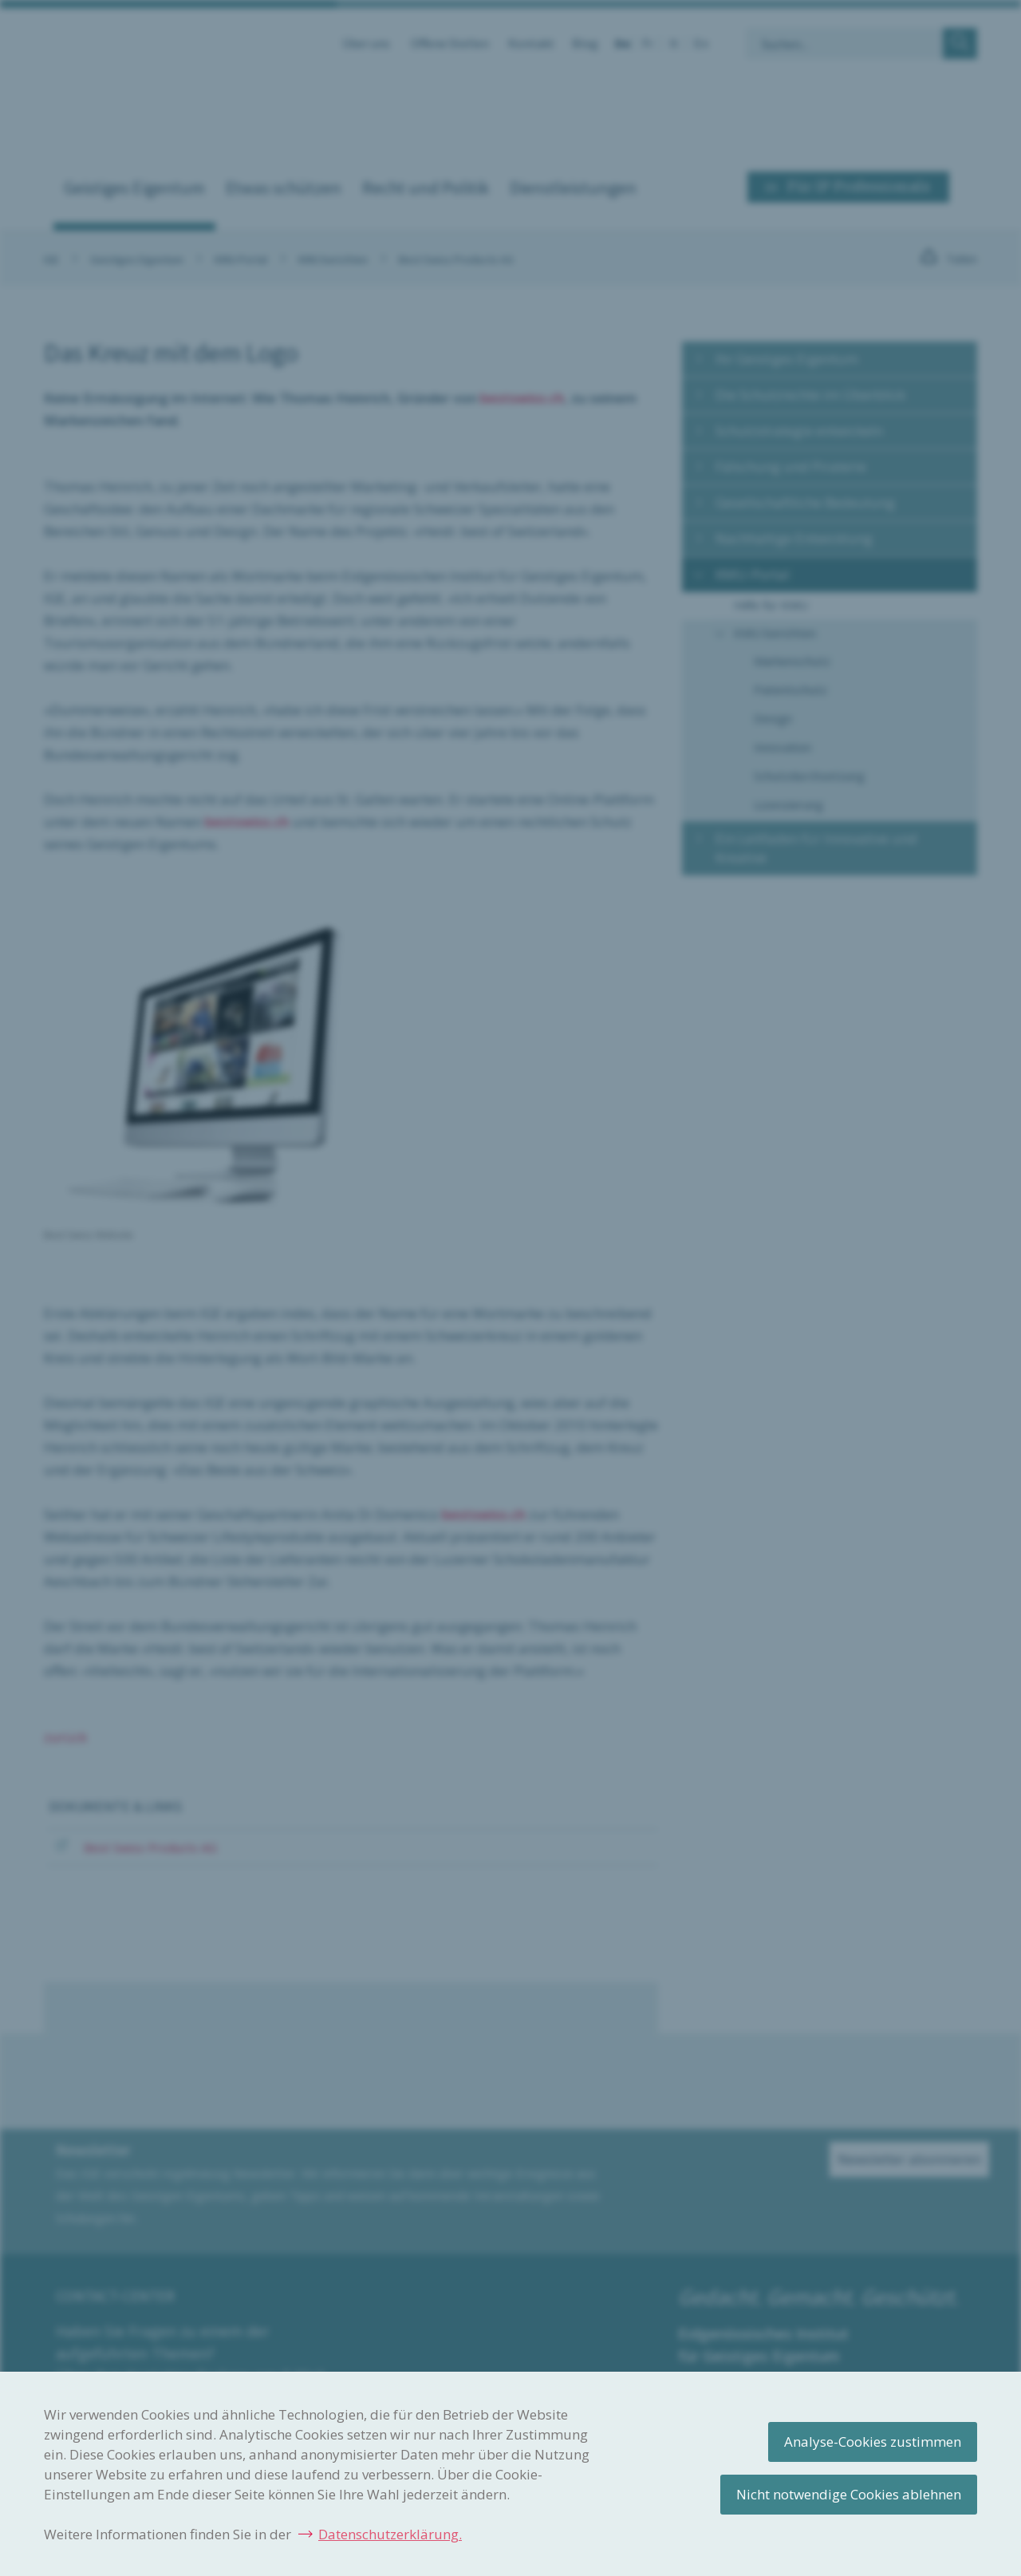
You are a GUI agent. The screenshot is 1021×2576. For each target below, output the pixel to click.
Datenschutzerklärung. (390, 2534)
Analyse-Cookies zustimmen (872, 2441)
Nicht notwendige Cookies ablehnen (848, 2494)
